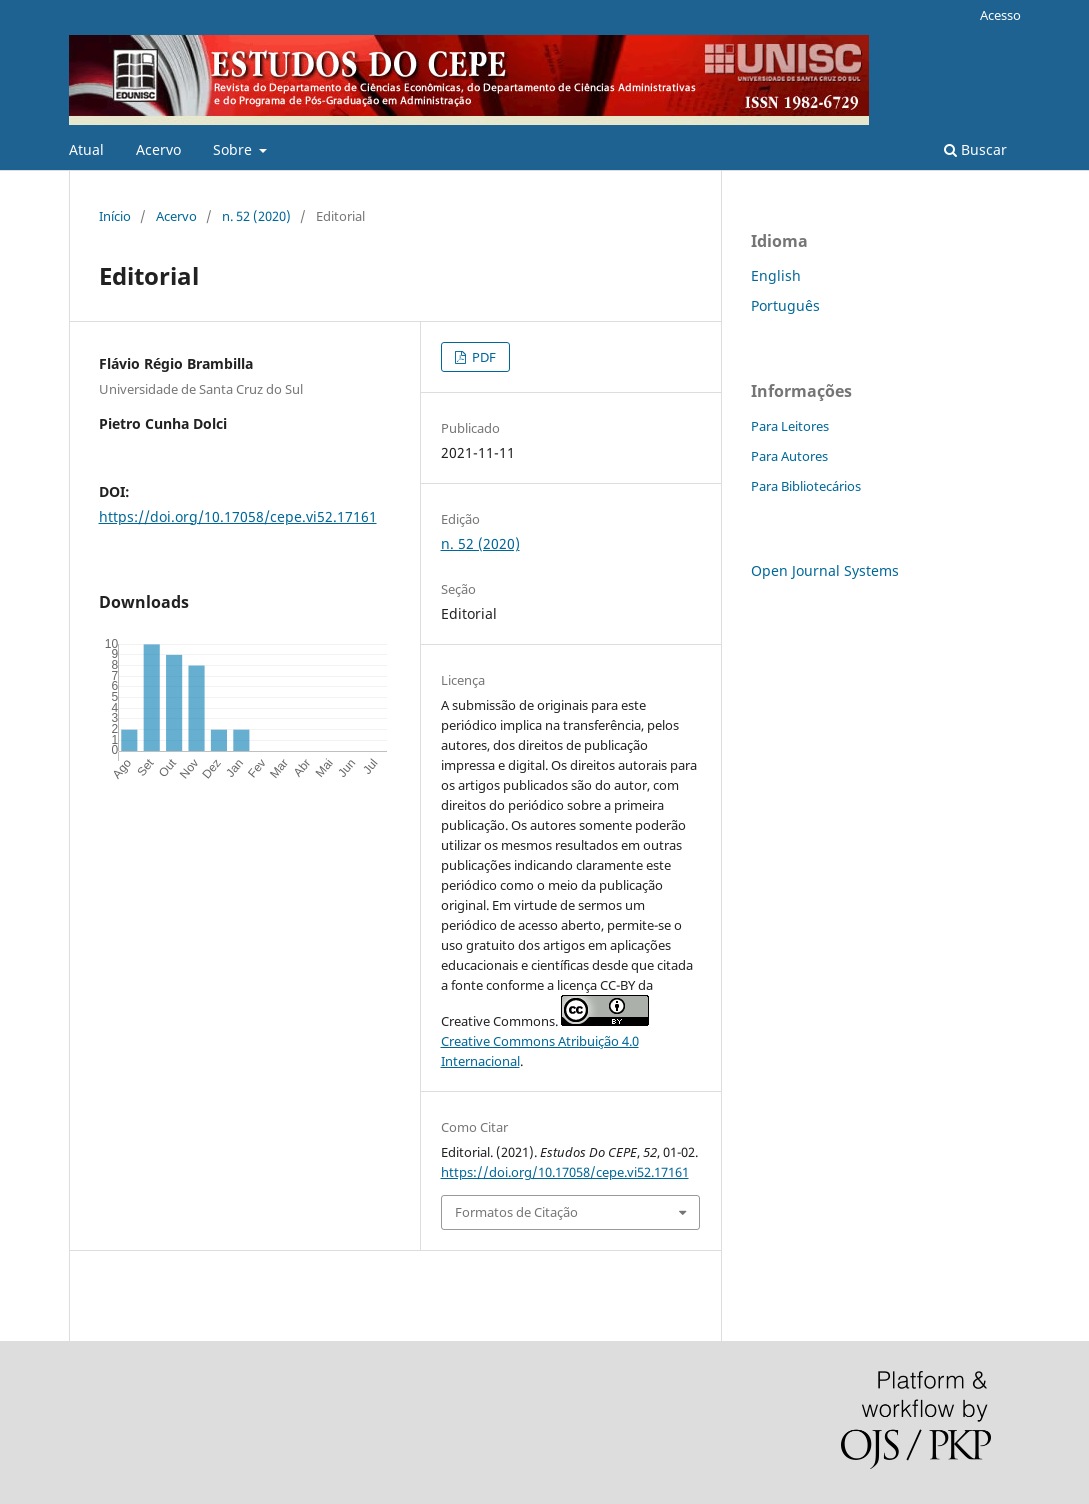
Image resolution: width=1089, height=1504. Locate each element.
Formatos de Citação (516, 1212)
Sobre (234, 149)
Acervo (158, 149)
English (776, 275)
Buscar (975, 149)
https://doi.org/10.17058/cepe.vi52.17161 (238, 516)
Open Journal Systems (825, 570)
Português (785, 305)
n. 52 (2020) (256, 216)
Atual (86, 149)
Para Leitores (790, 426)
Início (115, 216)
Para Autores (789, 456)
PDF (482, 357)
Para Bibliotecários (806, 486)
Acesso (1000, 15)
